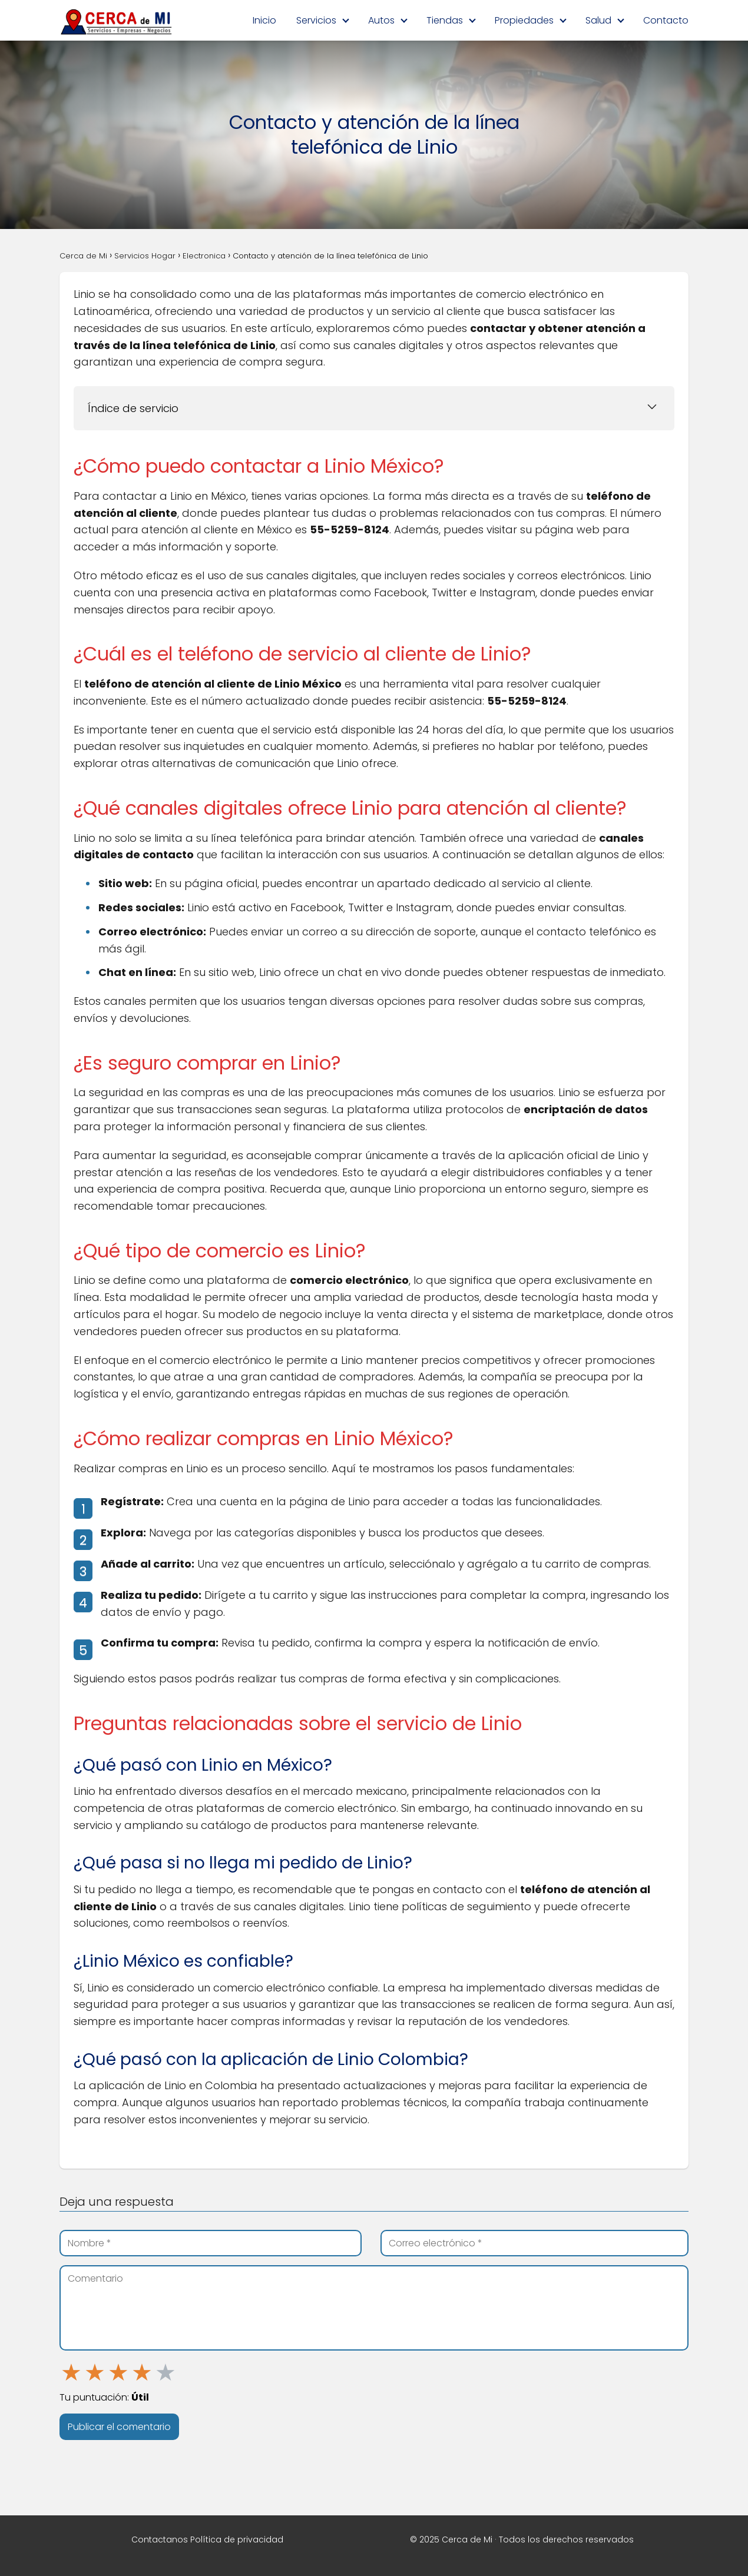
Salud (598, 20)
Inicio (264, 20)
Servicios (316, 20)
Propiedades (524, 20)
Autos (381, 20)
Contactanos (159, 2539)
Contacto (666, 20)
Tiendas (444, 20)
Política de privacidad (236, 2539)
